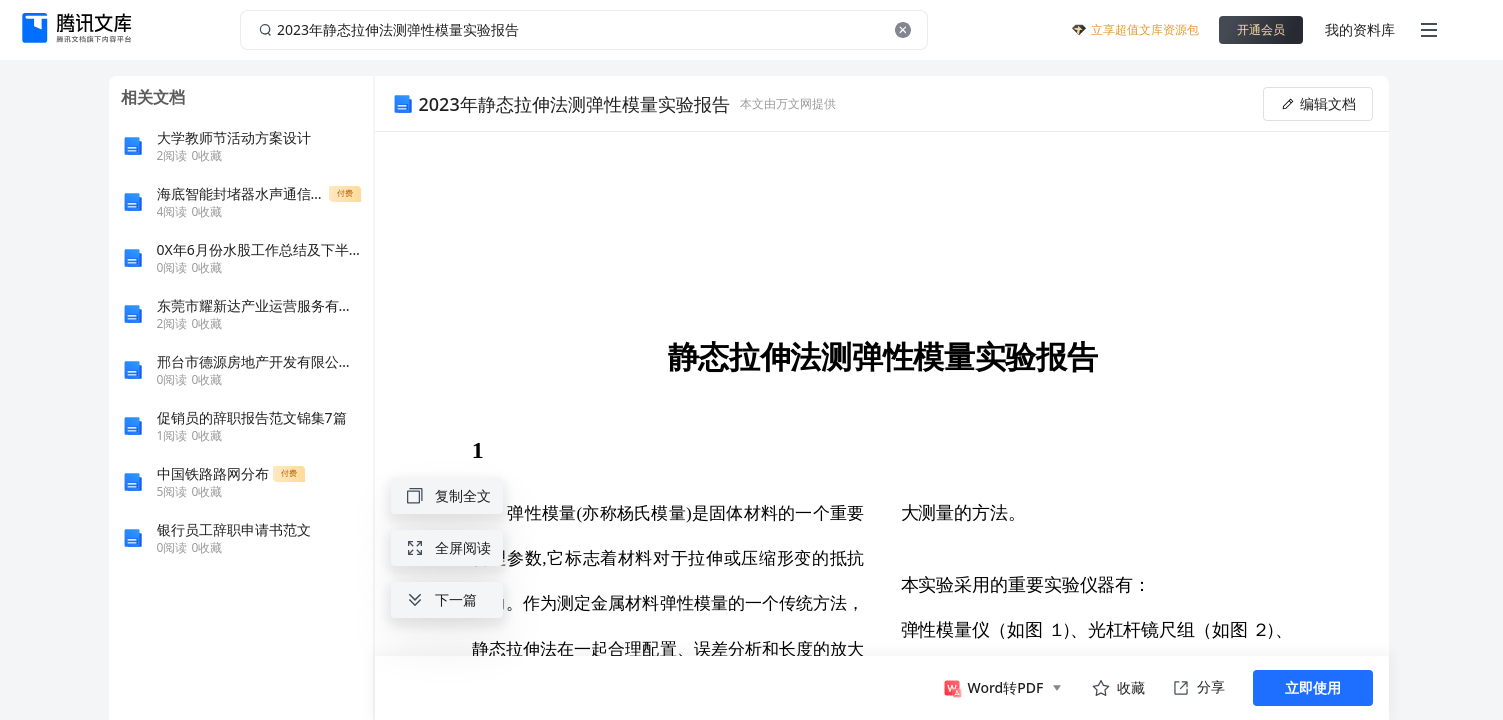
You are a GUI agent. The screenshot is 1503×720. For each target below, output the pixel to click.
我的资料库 (1360, 29)
